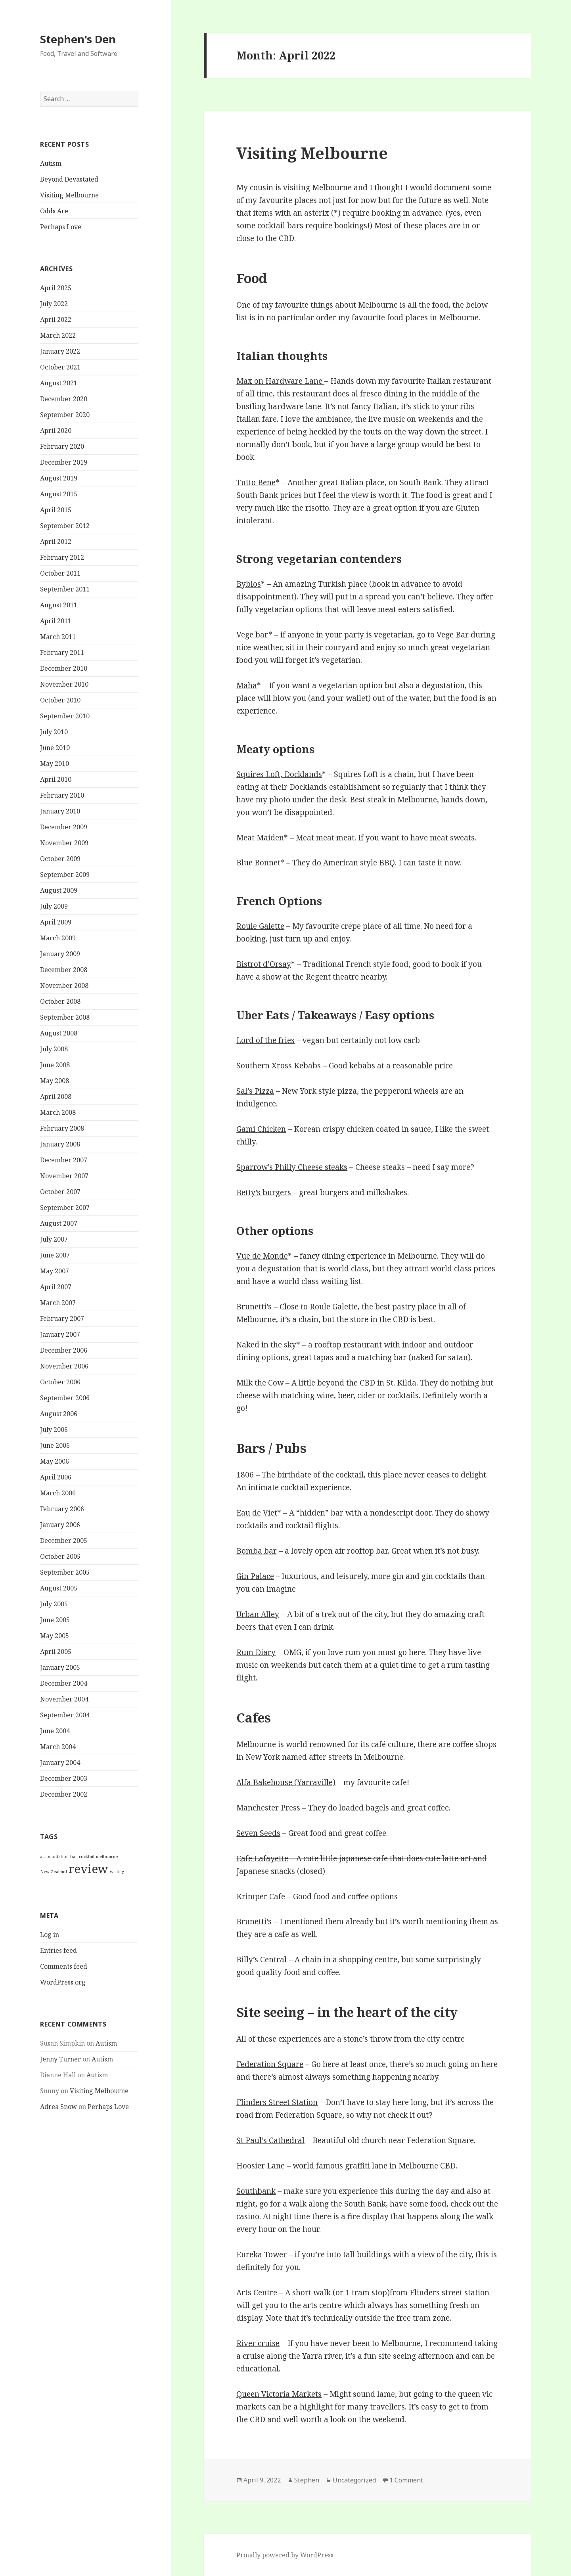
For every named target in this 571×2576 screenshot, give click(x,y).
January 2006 (60, 1524)
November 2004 (64, 1699)
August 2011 (58, 605)
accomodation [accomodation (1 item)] (54, 1856)
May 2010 (54, 763)
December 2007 (63, 1160)
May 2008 (54, 1080)
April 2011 (55, 620)
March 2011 (58, 636)
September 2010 (65, 716)
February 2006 (62, 1508)
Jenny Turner (60, 2059)
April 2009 (55, 922)
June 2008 (55, 1064)
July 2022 (54, 303)
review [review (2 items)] (88, 1869)
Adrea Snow (58, 2106)
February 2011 (62, 652)
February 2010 (62, 795)
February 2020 (62, 446)
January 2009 (60, 953)
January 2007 (60, 1334)
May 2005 (54, 1635)
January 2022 (60, 351)
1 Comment (406, 2480)
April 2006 (55, 1477)
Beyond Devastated (69, 179)
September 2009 (65, 874)
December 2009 (63, 827)
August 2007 (58, 1223)
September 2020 (65, 414)
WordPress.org (63, 1981)
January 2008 (60, 1144)
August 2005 (58, 1588)
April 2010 (55, 779)
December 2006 (63, 1350)
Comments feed (63, 1966)
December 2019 (63, 462)
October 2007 (60, 1191)
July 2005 (54, 1604)
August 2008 (58, 1033)
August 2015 (58, 494)
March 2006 (58, 1493)
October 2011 (60, 573)
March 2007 (58, 1302)
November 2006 (64, 1366)
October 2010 (60, 700)
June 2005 (55, 1619)
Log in (49, 1934)
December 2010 (63, 668)
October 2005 (60, 1556)
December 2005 (63, 1540)
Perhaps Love (60, 226)
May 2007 (54, 1271)
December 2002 (63, 1794)
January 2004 (60, 1762)
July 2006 (54, 1429)
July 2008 (54, 1049)
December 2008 (63, 969)
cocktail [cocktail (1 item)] (86, 1856)
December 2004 (63, 1683)
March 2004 (58, 1746)
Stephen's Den (78, 39)
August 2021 (58, 383)
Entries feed (58, 1950)
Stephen (306, 2480)
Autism (50, 163)
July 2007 (54, 1239)
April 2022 (55, 319)
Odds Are (54, 211)
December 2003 (63, 1778)
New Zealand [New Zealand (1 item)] (53, 1871)
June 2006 (55, 1445)
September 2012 (65, 525)
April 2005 (55, 1651)
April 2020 (55, 430)
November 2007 (64, 1175)
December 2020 (63, 398)
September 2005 (65, 1572)
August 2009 (58, 890)
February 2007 (62, 1318)
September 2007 (65, 1207)
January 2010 (60, 811)
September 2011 (65, 589)
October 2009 (60, 858)
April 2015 (55, 509)
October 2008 (60, 1001)
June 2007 (55, 1255)
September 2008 (65, 1017)
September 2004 (65, 1715)
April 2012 (55, 541)
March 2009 (58, 938)
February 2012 (62, 557)
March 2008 (58, 1112)
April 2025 (55, 287)
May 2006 (54, 1461)
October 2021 (60, 367)
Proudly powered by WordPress (284, 2555)
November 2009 (64, 842)
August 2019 (58, 478)
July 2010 (54, 731)
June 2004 (55, 1730)
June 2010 (55, 747)
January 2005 (60, 1667)
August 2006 (58, 1413)
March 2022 (58, 335)
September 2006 (65, 1397)
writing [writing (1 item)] (117, 1871)
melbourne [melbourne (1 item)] (107, 1856)
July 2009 (54, 906)
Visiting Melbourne (69, 195)
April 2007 (55, 1286)
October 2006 (60, 1382)
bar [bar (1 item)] (73, 1856)
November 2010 (64, 684)
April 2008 (55, 1096)
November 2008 (64, 985)
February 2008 (62, 1128)
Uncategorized (354, 2480)
